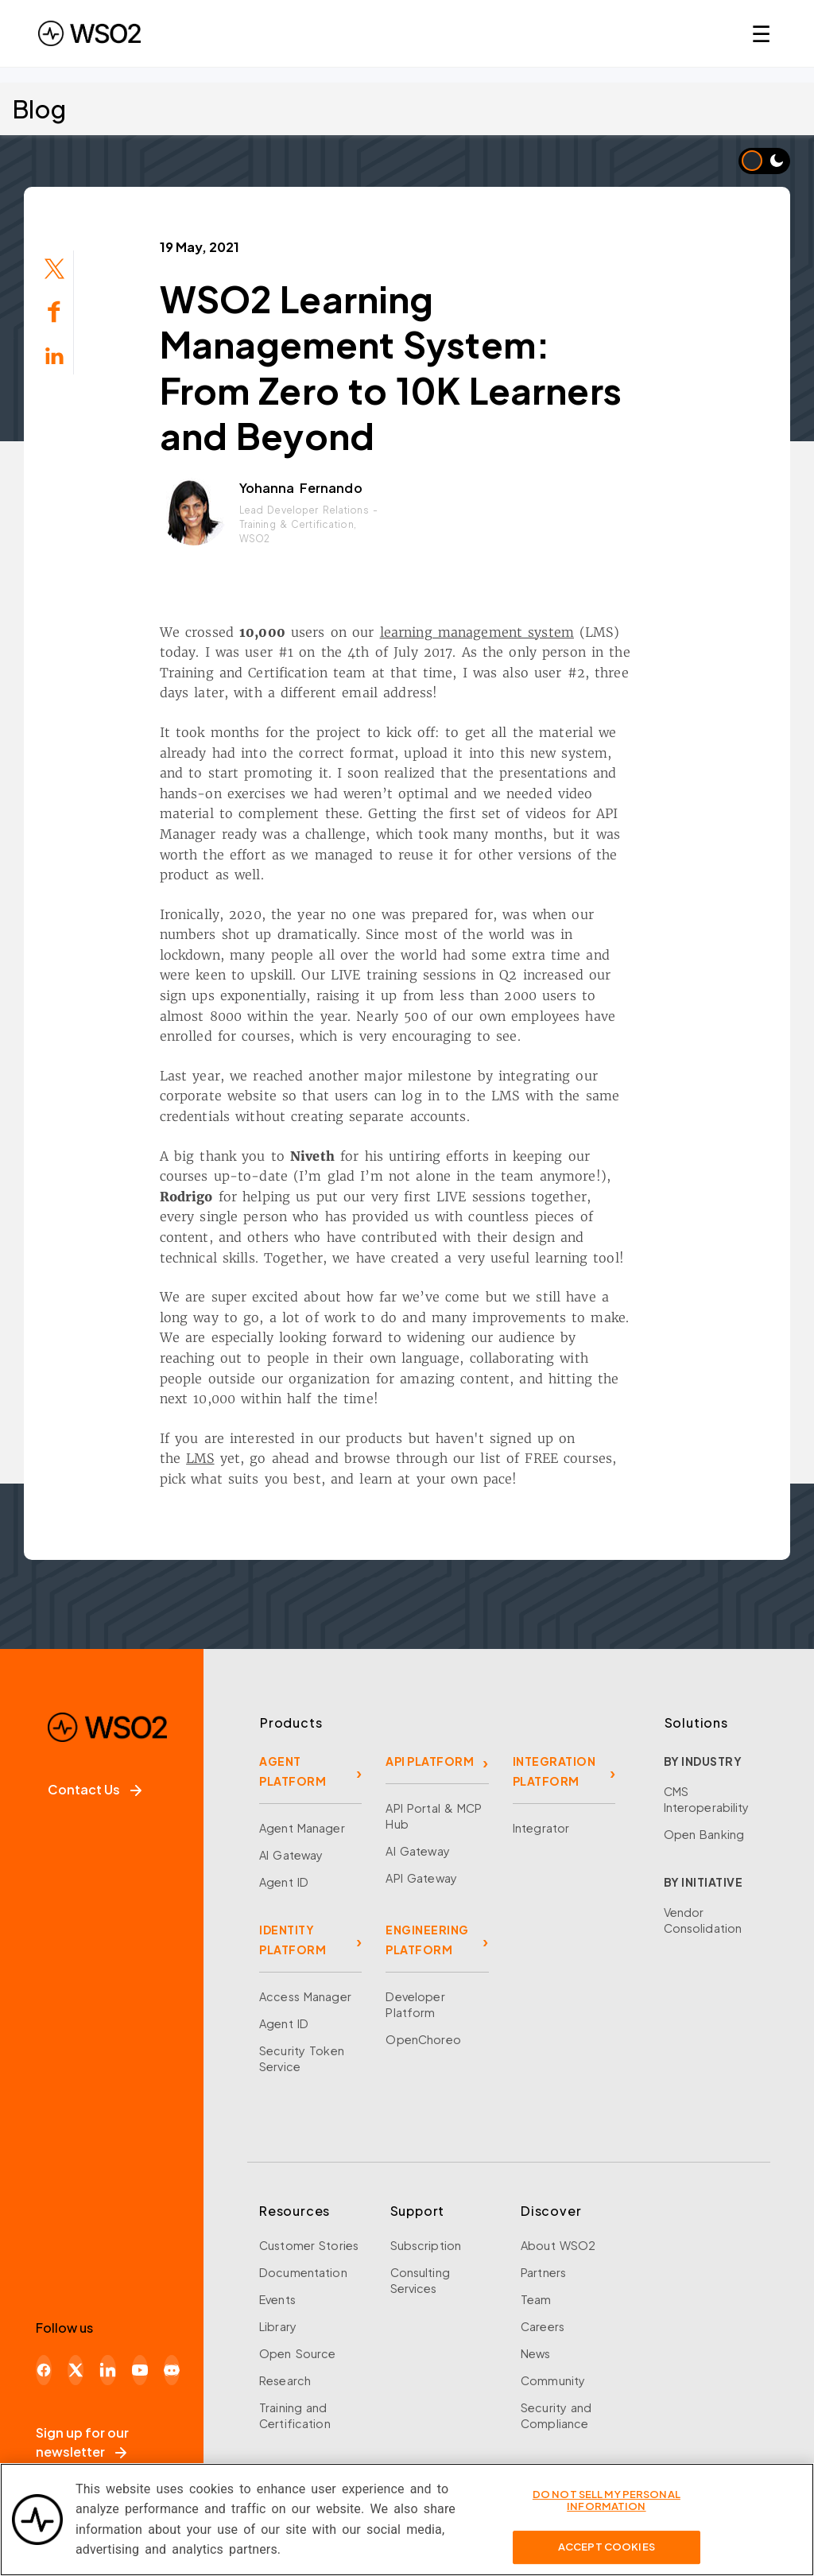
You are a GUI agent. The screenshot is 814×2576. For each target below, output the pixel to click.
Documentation (303, 2272)
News (536, 2353)
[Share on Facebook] (54, 310)
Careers (542, 2326)
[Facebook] (44, 2370)
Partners (543, 2272)
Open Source (297, 2353)
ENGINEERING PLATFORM (427, 1939)
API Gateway (421, 1878)
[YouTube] (140, 2370)
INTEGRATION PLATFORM (554, 1771)
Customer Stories (309, 2245)
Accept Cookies (606, 2557)
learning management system (477, 632)
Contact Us (94, 1789)
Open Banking (704, 1834)
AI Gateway (291, 1855)
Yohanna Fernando (300, 487)
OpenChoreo (423, 2039)
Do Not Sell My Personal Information (606, 2511)
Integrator (541, 1828)
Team (536, 2299)
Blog (39, 108)
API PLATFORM (430, 1761)
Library (278, 2326)
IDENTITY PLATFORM (292, 1939)
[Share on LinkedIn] (54, 354)
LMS (200, 1458)
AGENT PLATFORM (292, 1771)
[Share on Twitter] (54, 266)
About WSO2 (558, 2245)
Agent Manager (302, 1828)
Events (277, 2299)
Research (285, 2380)
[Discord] (172, 2370)
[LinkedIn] (107, 2370)
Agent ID (283, 1882)
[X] (75, 2370)
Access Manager (305, 1996)
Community (553, 2380)
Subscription (426, 2245)
